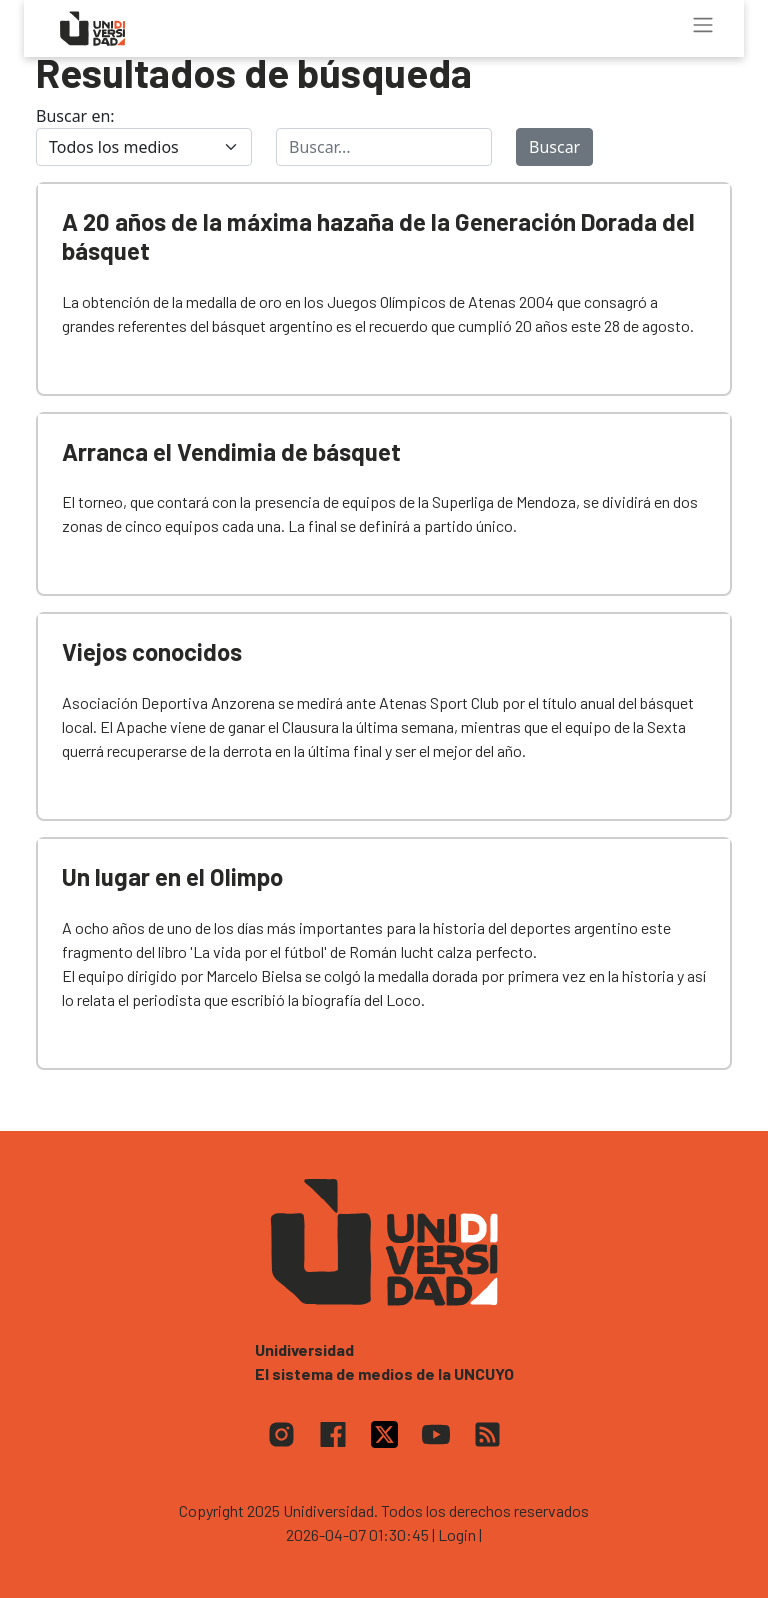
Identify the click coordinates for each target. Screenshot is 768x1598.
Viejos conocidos (152, 651)
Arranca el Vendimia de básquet (231, 451)
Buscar (554, 147)
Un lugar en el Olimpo (172, 876)
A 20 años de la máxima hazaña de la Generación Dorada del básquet (378, 236)
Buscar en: (75, 116)
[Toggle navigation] (703, 25)
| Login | (457, 1534)
